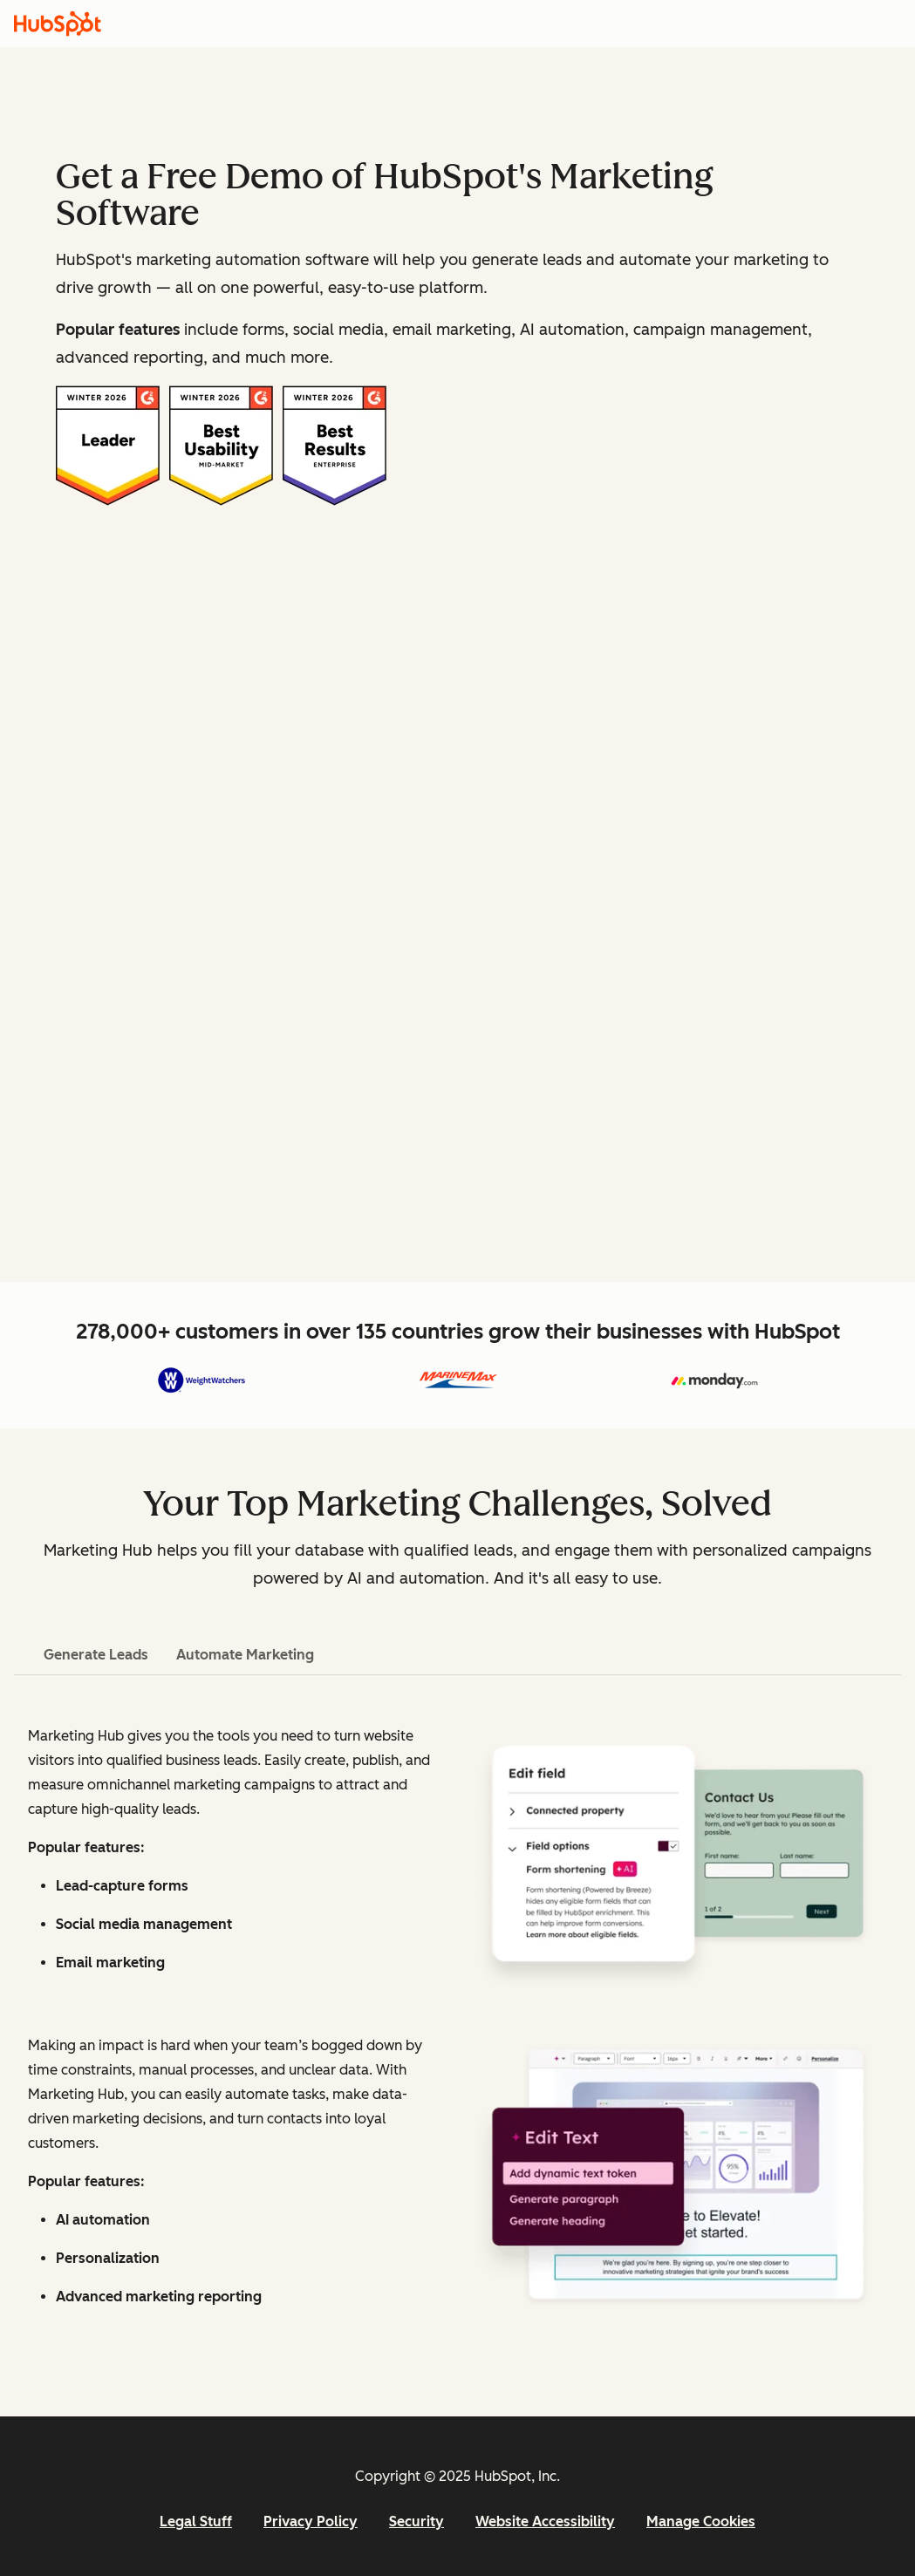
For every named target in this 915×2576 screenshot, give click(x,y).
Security (416, 2521)
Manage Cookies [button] (700, 2521)
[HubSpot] (57, 23)
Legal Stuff (196, 2521)
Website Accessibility (545, 2521)
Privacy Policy (310, 2521)
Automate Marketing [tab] (245, 1654)
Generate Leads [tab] (96, 1654)
